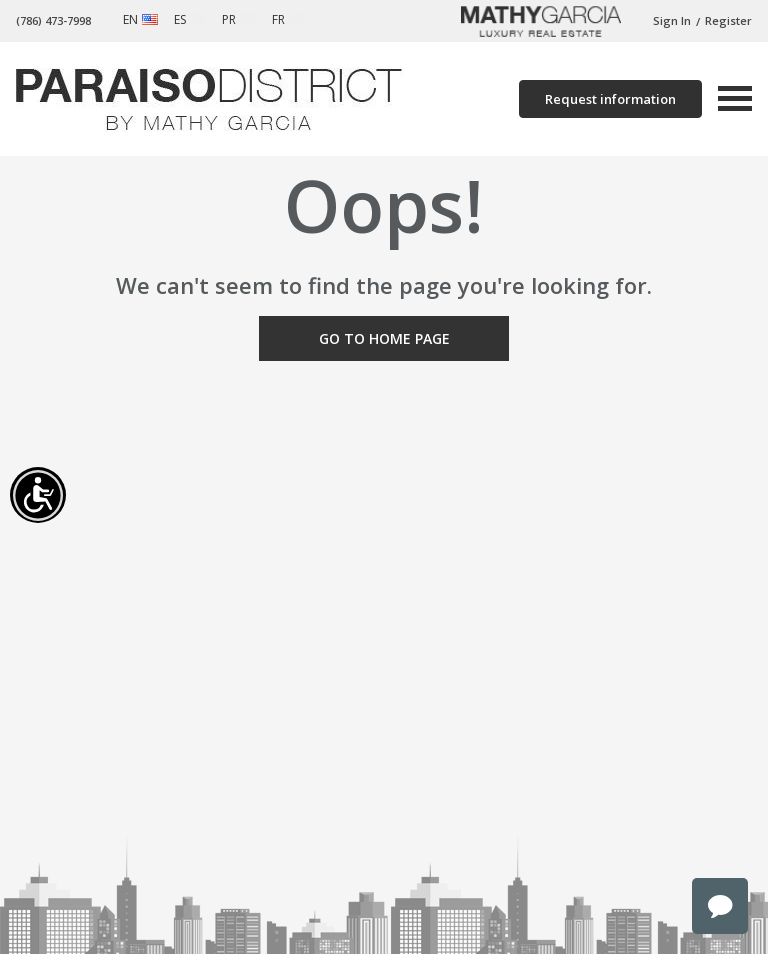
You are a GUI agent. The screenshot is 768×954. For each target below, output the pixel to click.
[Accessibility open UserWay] (38, 495)
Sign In (672, 20)
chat (720, 906)
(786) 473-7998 (53, 20)
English (150, 19)
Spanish (198, 19)
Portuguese (248, 19)
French (297, 19)
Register (728, 20)
